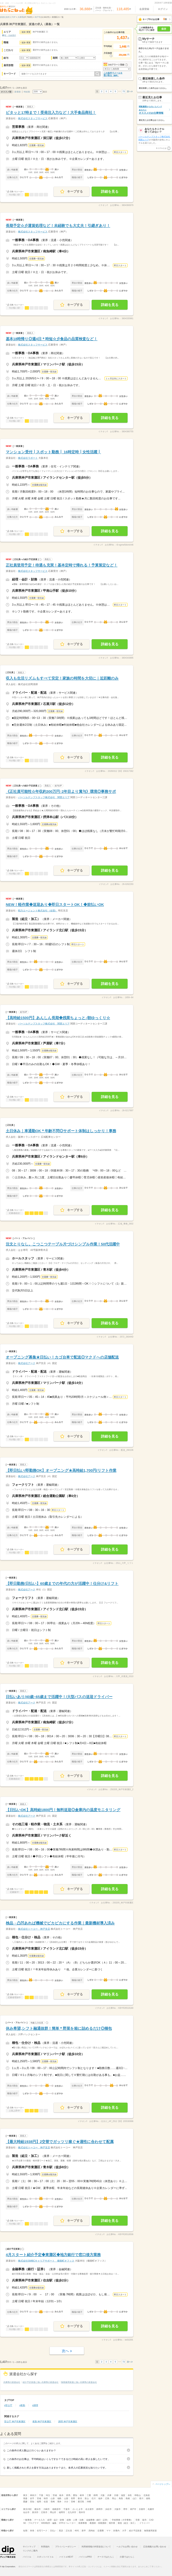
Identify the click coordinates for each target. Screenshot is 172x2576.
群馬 (68, 2495)
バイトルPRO (85, 2557)
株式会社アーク (26, 1363)
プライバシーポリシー (65, 2546)
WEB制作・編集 (49, 2523)
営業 (137, 2520)
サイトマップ (29, 2546)
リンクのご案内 (30, 2550)
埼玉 (48, 2495)
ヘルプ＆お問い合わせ (127, 2546)
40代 (77, 2530)
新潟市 (35, 2512)
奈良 (130, 2495)
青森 (25, 2498)
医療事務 (82, 2523)
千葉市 (66, 2509)
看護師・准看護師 (98, 2523)
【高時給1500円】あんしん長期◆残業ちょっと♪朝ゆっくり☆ (58, 1018)
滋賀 (123, 2495)
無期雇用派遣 (150, 2530)
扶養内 (116, 2530)
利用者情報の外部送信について (96, 2546)
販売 (144, 2520)
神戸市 (133, 2509)
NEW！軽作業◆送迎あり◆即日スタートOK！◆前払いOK (55, 904)
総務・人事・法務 (75, 2520)
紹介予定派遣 (135, 2530)
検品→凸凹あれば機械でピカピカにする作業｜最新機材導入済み (60, 1923)
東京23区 (27, 2509)
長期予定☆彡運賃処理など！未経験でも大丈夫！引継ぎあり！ (58, 226)
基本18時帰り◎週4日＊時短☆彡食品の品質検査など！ (51, 339)
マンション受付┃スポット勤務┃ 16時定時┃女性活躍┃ (53, 452)
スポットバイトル (45, 2557)
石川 (93, 2498)
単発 (32, 2530)
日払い (53, 2530)
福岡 (39, 2501)
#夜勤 (22, 2405)
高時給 (91, 2530)
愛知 (75, 2495)
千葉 (41, 2495)
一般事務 (27, 2520)
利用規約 (45, 2546)
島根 (128, 2498)
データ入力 (39, 2520)
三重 (89, 2495)
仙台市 (26, 2512)
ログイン (163, 9)
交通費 (100, 2530)
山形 (53, 2498)
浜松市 (108, 2509)
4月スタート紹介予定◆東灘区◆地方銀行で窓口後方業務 (53, 2255)
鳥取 (121, 2498)
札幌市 (151, 2509)
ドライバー (144, 2523)
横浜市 (37, 2509)
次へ (129, 91)
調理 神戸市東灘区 (67, 2421)
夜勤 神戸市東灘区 (41, 2421)
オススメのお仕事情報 (151, 110)
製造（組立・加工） (127, 2523)
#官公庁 (8, 2405)
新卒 (84, 2530)
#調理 (35, 2405)
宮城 (39, 2498)
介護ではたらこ (127, 2557)
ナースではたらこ (105, 2557)
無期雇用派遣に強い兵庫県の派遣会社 (79, 2382)
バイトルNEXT (66, 2557)
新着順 (17, 92)
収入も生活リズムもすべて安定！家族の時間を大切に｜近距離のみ (62, 678)
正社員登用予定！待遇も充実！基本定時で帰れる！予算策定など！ (61, 565)
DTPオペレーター (67, 2523)
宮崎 (73, 2501)
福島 (59, 2498)
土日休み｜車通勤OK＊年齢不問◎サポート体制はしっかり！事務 (61, 1131)
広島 (107, 2498)
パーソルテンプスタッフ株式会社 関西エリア (44, 797)
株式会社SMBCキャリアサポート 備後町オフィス (46, 2260)
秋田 (46, 2498)
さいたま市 (77, 2509)
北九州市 (72, 2512)
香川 (141, 2498)
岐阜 (82, 2495)
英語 (61, 2530)
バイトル (27, 2557)
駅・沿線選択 (10, 35)
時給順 (27, 92)
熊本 (59, 2501)
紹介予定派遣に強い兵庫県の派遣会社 (40, 2382)
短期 (25, 2530)
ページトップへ (162, 2484)
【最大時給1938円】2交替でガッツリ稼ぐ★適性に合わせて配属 (60, 2142)
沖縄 (89, 2501)
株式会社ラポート (28, 458)
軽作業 (112, 2523)
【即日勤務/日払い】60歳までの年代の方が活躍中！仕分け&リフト (62, 1583)
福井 (100, 2498)
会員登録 (144, 9)
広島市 (44, 2512)
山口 (135, 2498)
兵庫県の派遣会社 (11, 2382)
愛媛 (25, 2501)
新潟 (80, 2498)
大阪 (102, 2495)
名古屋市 (89, 2509)
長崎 (53, 2501)
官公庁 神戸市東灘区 (14, 2421)
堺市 (125, 2509)
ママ (108, 2530)
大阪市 (117, 2509)
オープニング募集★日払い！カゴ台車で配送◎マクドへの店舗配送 (62, 1357)
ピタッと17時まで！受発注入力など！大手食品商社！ (51, 112)
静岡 (96, 2495)
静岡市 (99, 2509)
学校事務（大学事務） (122, 2520)
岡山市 (53, 2512)
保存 (163, 28)
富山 (87, 2498)
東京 (25, 2495)
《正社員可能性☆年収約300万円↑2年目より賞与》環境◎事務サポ (61, 791)
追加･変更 (26, 32)
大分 (66, 2501)
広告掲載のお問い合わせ (154, 2546)
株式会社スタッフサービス (33, 118)
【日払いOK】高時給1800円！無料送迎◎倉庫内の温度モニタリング (63, 1810)
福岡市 (62, 2512)
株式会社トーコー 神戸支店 (34, 1928)
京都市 (142, 2509)
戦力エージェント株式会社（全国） (37, 910)
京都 (116, 2495)
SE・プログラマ (31, 2523)
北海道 (146, 2495)
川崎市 (46, 2509)
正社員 (69, 2530)
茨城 (55, 2495)
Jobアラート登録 (116, 64)
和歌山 (137, 2495)
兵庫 (109, 2495)
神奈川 (33, 2495)
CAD (151, 2520)
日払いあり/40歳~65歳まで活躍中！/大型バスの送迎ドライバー (59, 1697)
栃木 (61, 2495)
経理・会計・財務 (55, 2520)
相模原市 (56, 2509)
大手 (124, 2530)
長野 (73, 2498)
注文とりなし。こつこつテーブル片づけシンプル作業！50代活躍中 (63, 1244)
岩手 (32, 2498)
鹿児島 (81, 2501)
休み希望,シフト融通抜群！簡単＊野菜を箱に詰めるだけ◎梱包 (59, 2028)
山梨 (66, 2498)
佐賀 (46, 2501)
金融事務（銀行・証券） (97, 2520)
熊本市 (82, 2512)
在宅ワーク (42, 2530)
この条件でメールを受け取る (113, 74)
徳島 (148, 2498)
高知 (32, 2501)
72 (124, 91)
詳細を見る (109, 191)
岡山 (114, 2498)
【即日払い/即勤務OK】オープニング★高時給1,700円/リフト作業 (61, 1470)
